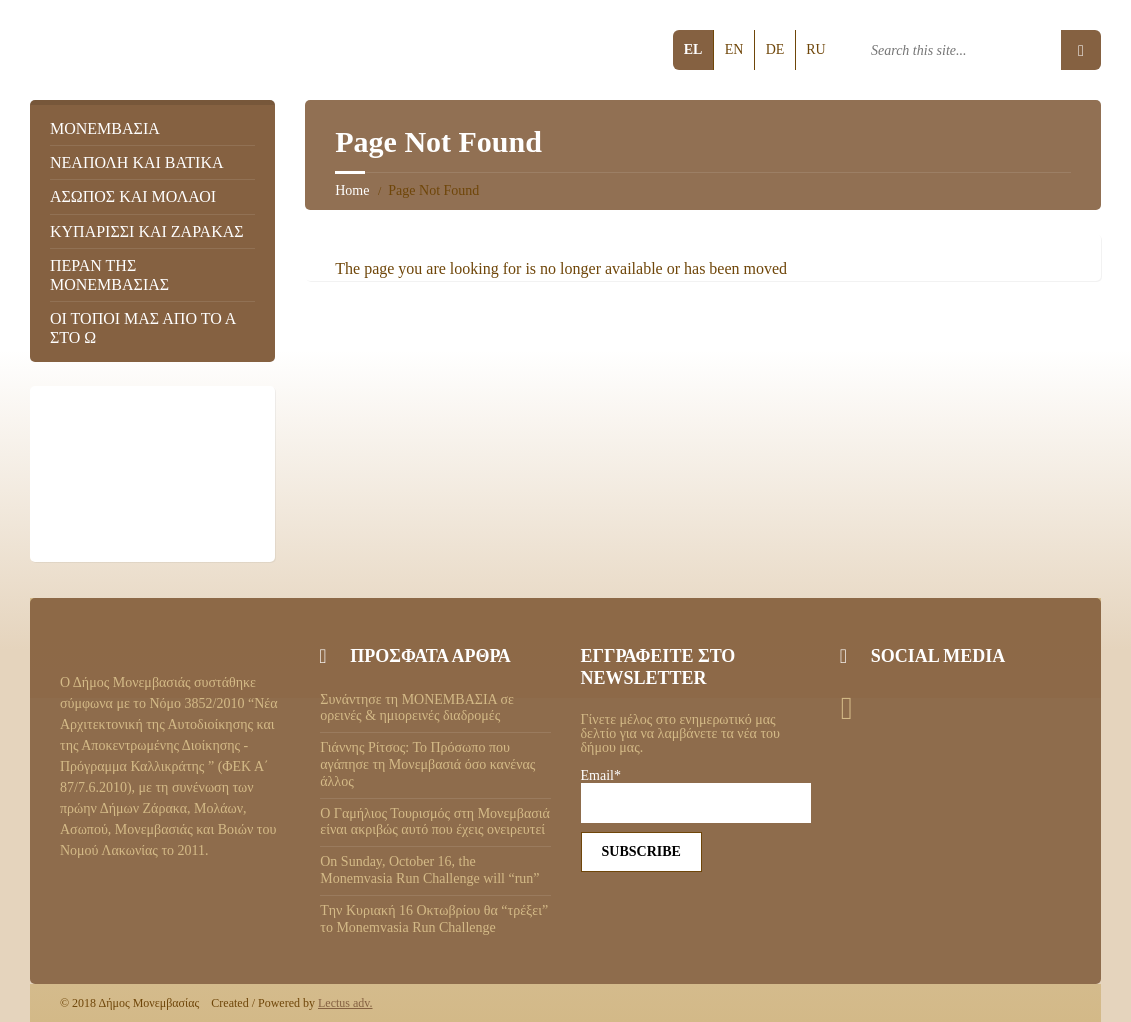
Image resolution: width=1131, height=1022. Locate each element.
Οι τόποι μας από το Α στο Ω (142, 328)
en (734, 49)
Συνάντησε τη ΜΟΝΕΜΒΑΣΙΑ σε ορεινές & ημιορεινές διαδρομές (417, 708)
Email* (696, 796)
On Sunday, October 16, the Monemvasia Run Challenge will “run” (429, 870)
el (693, 49)
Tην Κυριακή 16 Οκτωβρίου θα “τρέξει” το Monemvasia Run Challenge (434, 919)
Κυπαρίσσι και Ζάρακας (147, 231)
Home (352, 190)
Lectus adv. (345, 1003)
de (775, 49)
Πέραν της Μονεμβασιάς (109, 275)
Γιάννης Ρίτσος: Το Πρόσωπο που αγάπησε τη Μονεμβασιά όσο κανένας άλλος (427, 764)
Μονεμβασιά (105, 128)
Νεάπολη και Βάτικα (137, 162)
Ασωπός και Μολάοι (133, 196)
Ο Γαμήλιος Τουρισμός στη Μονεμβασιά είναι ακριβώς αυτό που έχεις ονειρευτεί (435, 822)
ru (815, 49)
